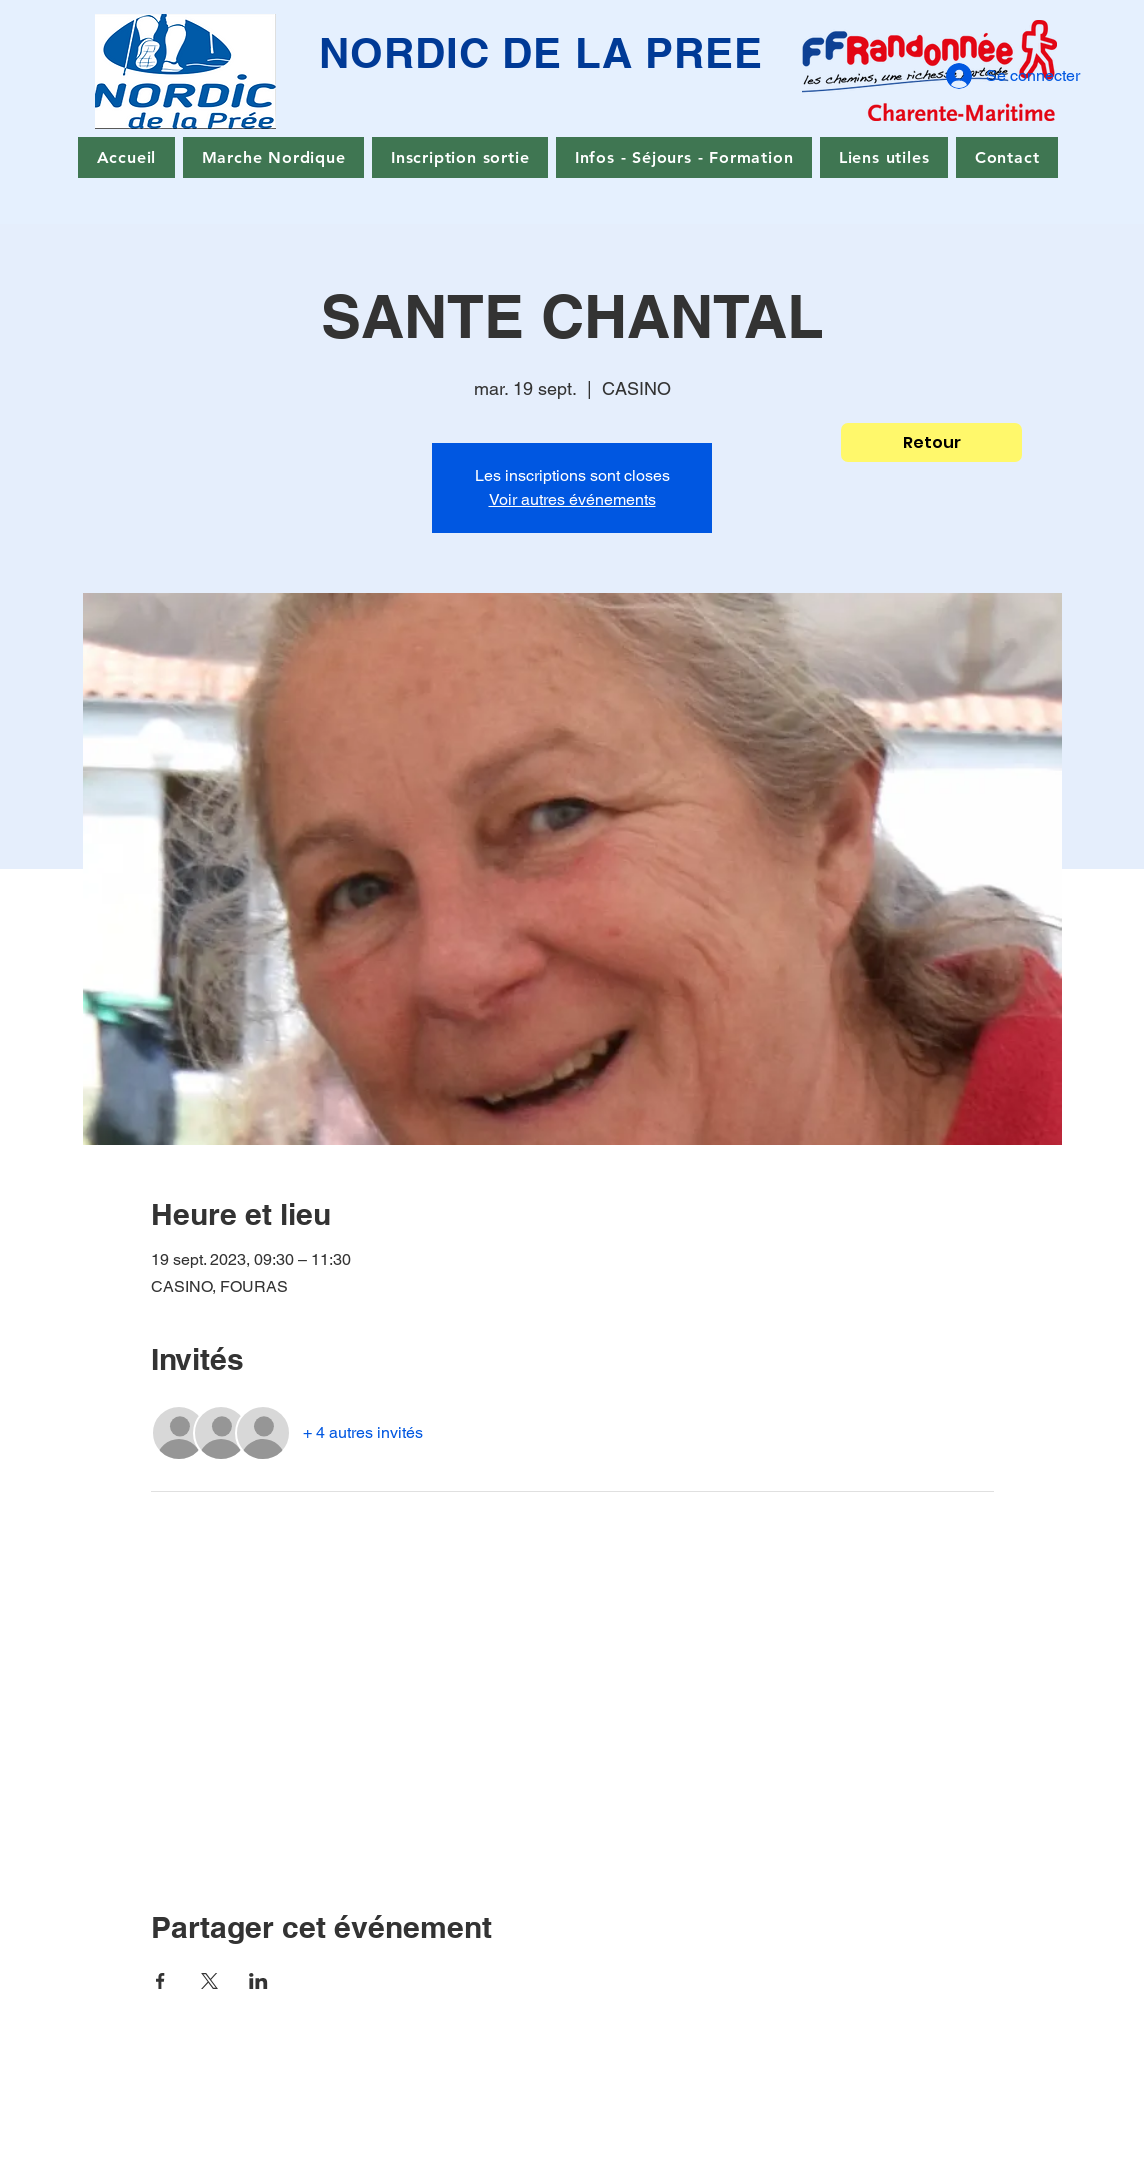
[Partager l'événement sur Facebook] (160, 1981)
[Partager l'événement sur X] (209, 1981)
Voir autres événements (572, 499)
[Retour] (931, 442)
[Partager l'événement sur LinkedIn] (258, 1981)
